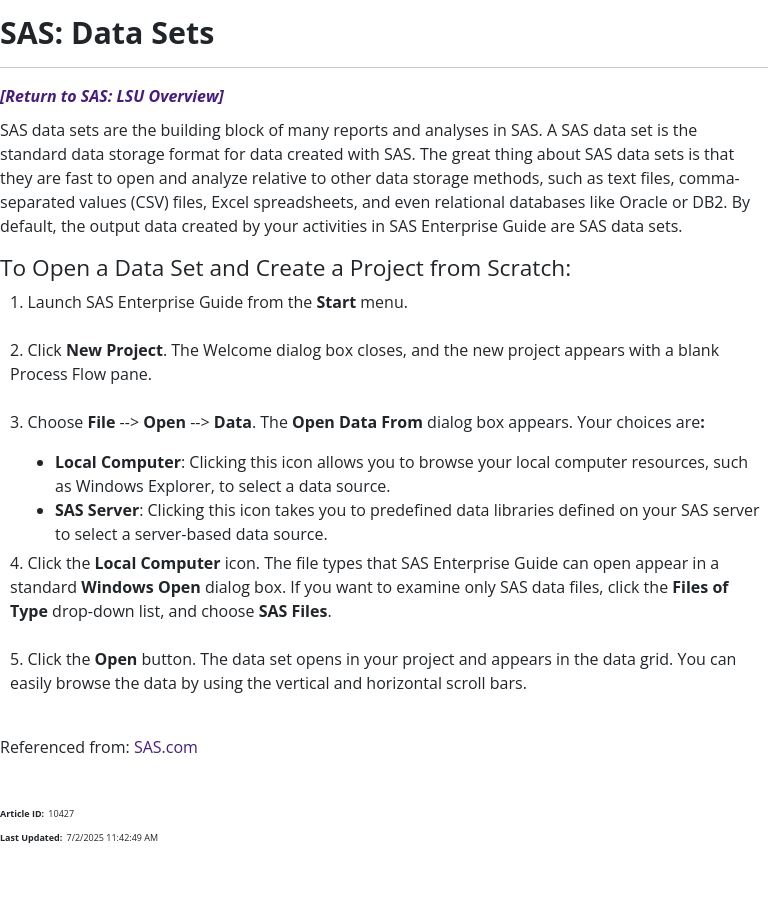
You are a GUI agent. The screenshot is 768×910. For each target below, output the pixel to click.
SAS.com (166, 747)
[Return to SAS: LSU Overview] (112, 96)
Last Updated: (31, 837)
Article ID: (22, 813)
